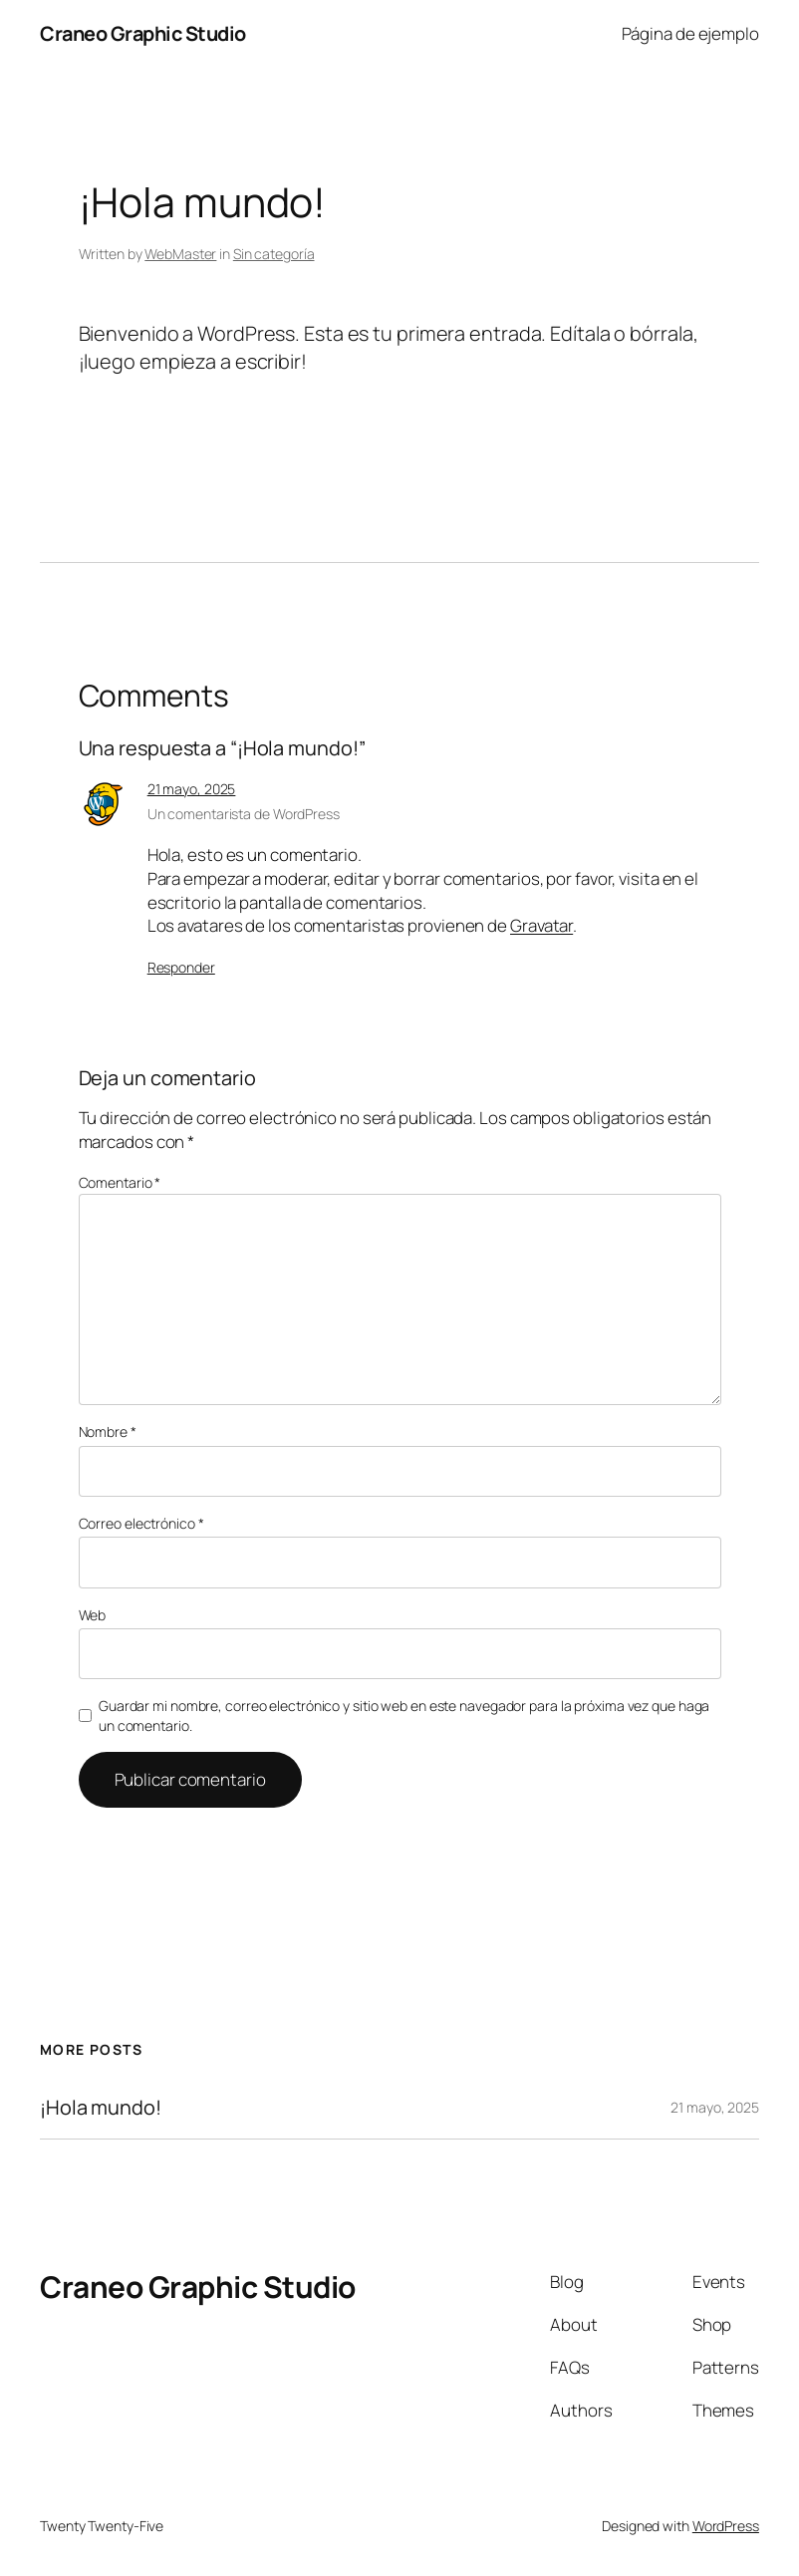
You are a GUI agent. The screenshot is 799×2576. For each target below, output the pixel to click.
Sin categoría (274, 253)
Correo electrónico (141, 1523)
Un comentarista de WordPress (243, 813)
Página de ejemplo (690, 33)
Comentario (120, 1182)
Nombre (107, 1431)
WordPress (725, 2525)
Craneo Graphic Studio (143, 33)
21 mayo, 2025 (191, 788)
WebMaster (180, 253)
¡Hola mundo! (100, 2108)
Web (93, 1614)
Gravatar (541, 925)
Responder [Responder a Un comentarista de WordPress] (181, 967)
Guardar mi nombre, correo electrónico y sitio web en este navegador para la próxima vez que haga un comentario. (404, 1715)
